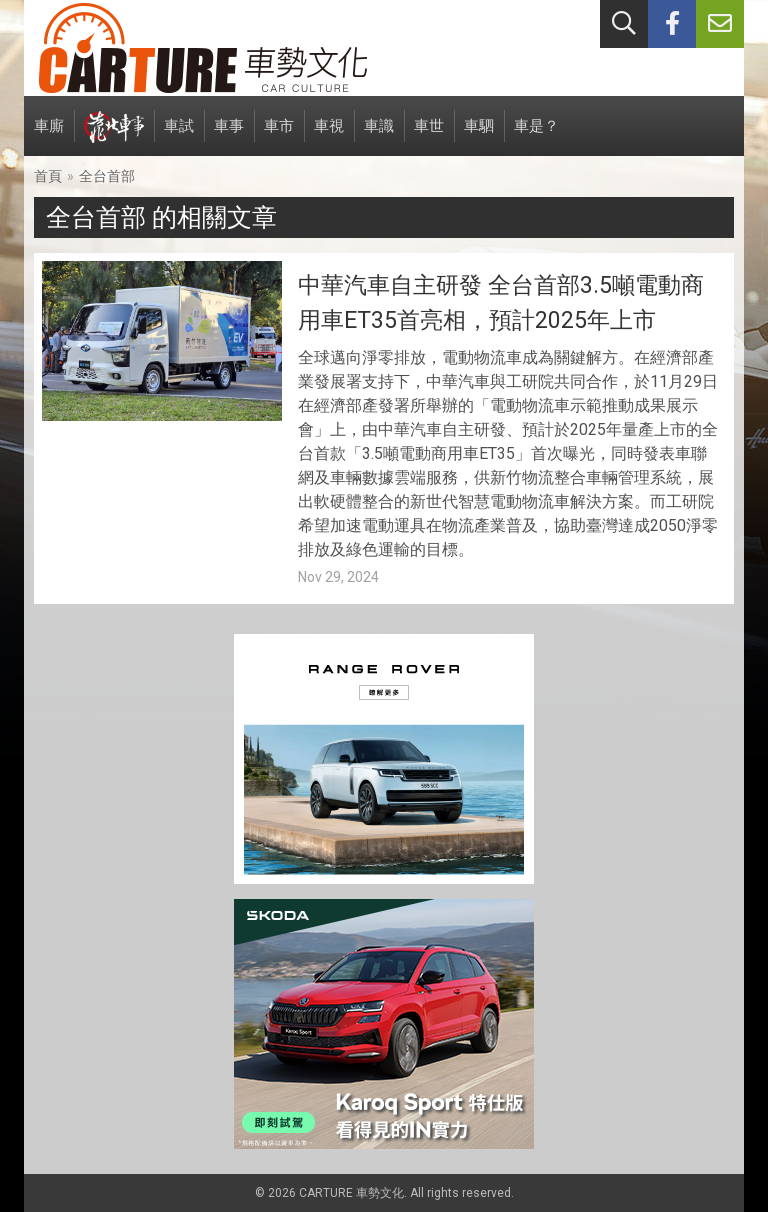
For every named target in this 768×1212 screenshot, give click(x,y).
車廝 (49, 136)
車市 (279, 136)
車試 (179, 136)
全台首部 (107, 176)
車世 (429, 136)
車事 (229, 136)
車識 (379, 136)
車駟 (479, 136)
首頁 (48, 176)
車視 (329, 136)
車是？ (536, 136)
